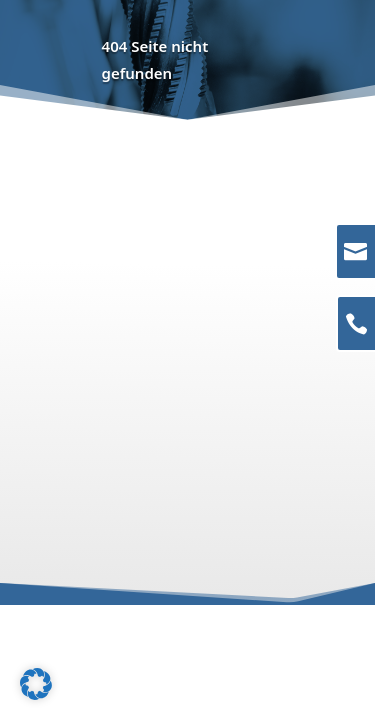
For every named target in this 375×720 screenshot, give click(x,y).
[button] (36, 684)
